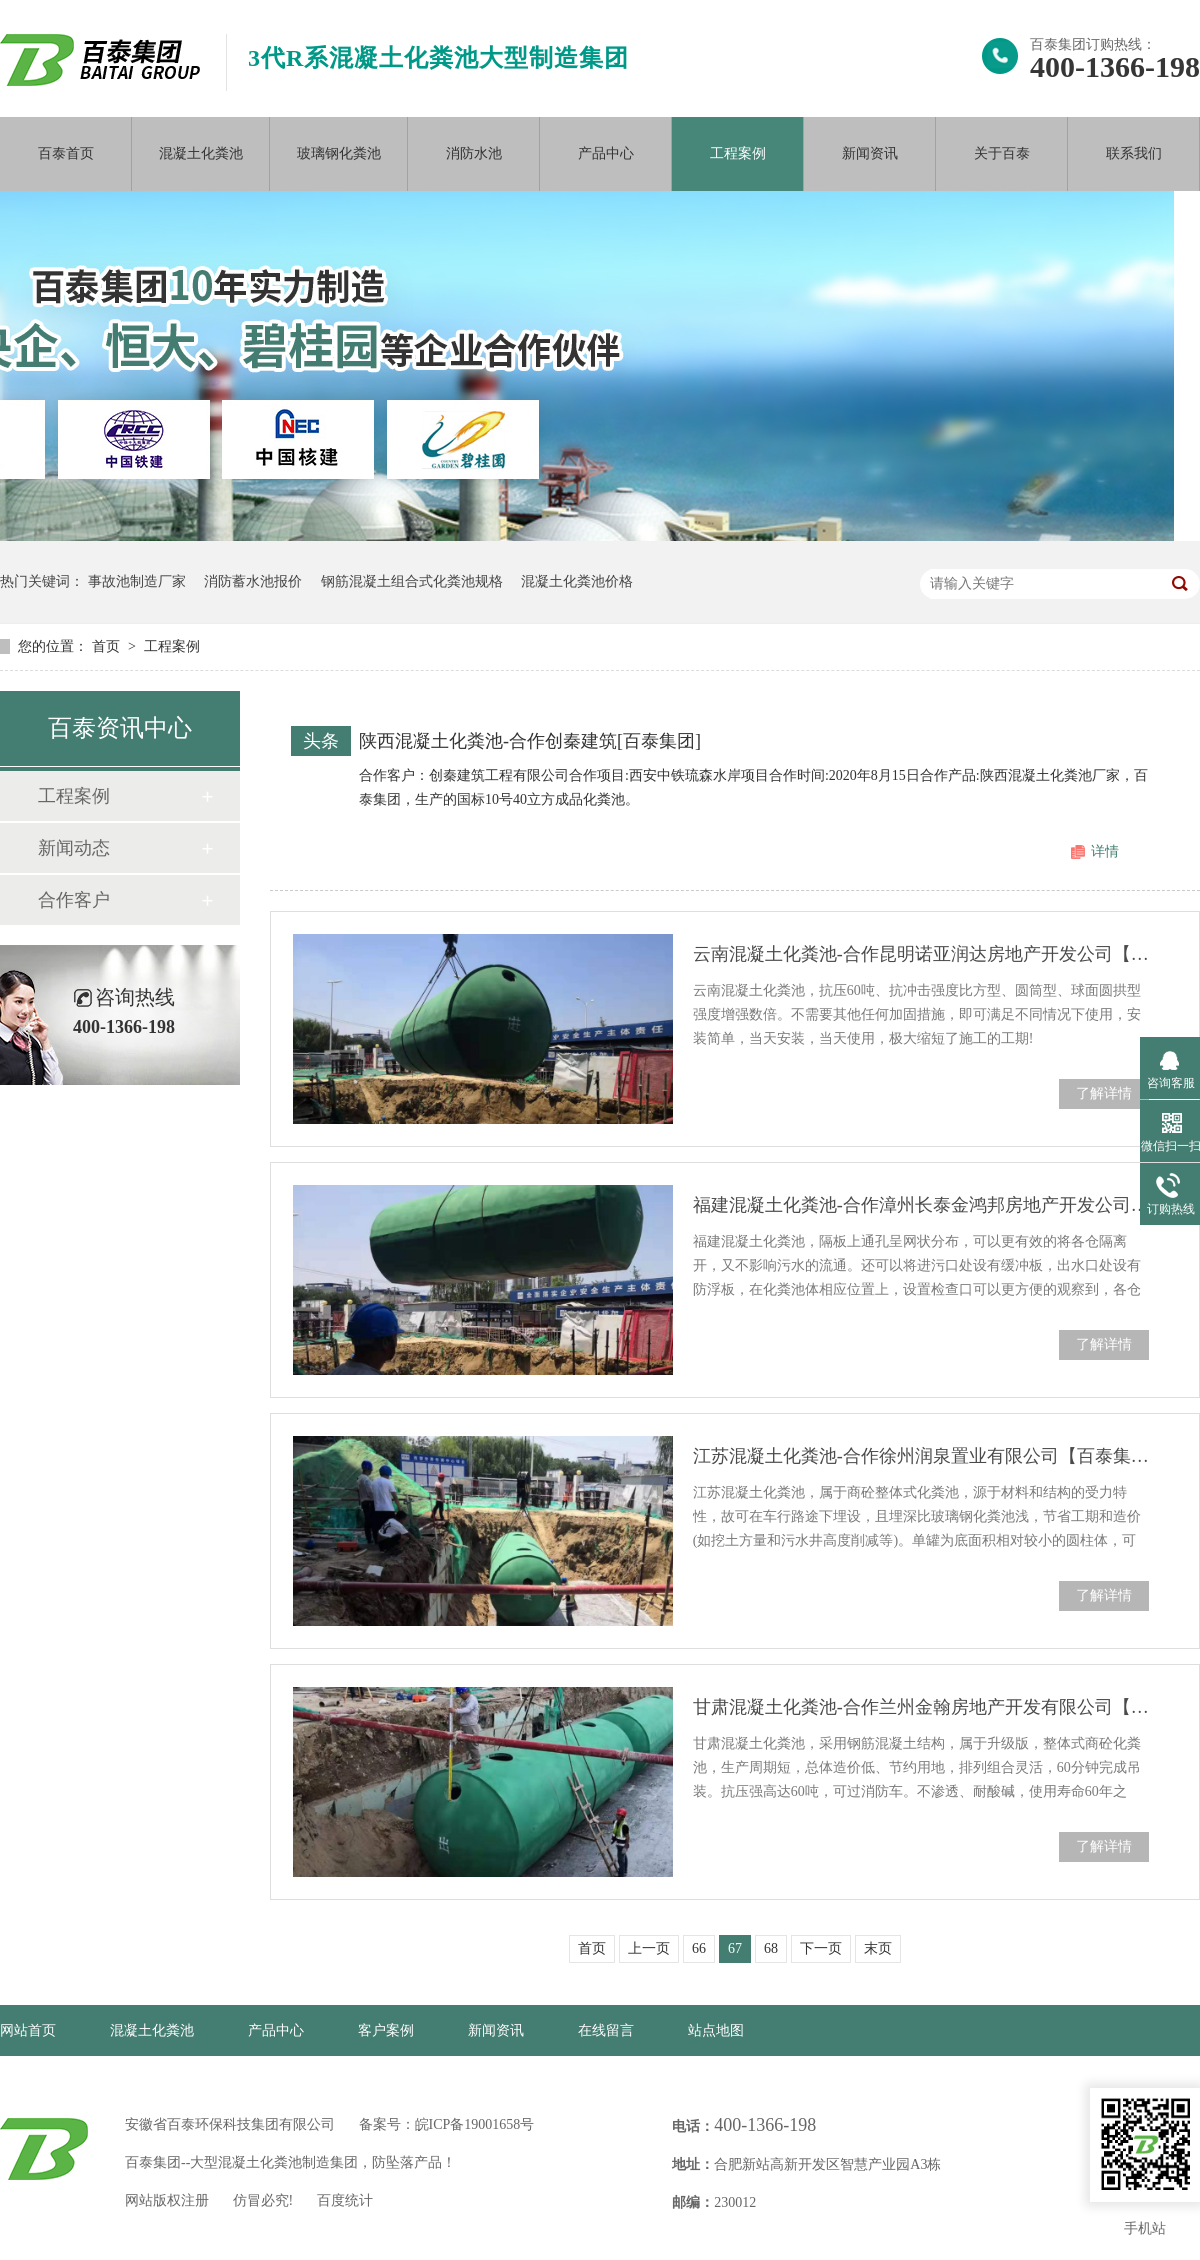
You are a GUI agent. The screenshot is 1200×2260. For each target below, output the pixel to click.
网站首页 (28, 2030)
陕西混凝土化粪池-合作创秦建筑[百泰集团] (530, 741)
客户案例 (386, 2030)
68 (771, 1948)
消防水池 (474, 153)
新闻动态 (74, 848)
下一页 (821, 1948)
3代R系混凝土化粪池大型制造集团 (438, 58)
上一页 (649, 1948)
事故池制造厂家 (137, 581)
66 (699, 1948)
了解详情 (1104, 1093)
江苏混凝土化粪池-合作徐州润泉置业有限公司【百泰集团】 (921, 1456)
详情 (1105, 851)
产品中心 (606, 153)
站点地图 (716, 2030)
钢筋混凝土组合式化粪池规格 (412, 581)
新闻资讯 (870, 153)
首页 (108, 646)
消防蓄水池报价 (253, 581)
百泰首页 (66, 153)
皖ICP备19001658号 (475, 2124)
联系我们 (1134, 153)
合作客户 (74, 900)
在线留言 (606, 2030)
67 (735, 1948)
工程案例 (738, 153)
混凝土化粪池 (201, 153)
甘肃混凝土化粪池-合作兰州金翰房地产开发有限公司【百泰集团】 (921, 1707)
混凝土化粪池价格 (577, 581)
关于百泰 (1002, 153)
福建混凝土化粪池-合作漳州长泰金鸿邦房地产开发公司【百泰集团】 (921, 1205)
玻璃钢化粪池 (339, 153)
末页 (878, 1948)
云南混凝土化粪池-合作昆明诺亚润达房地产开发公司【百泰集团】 (921, 954)
